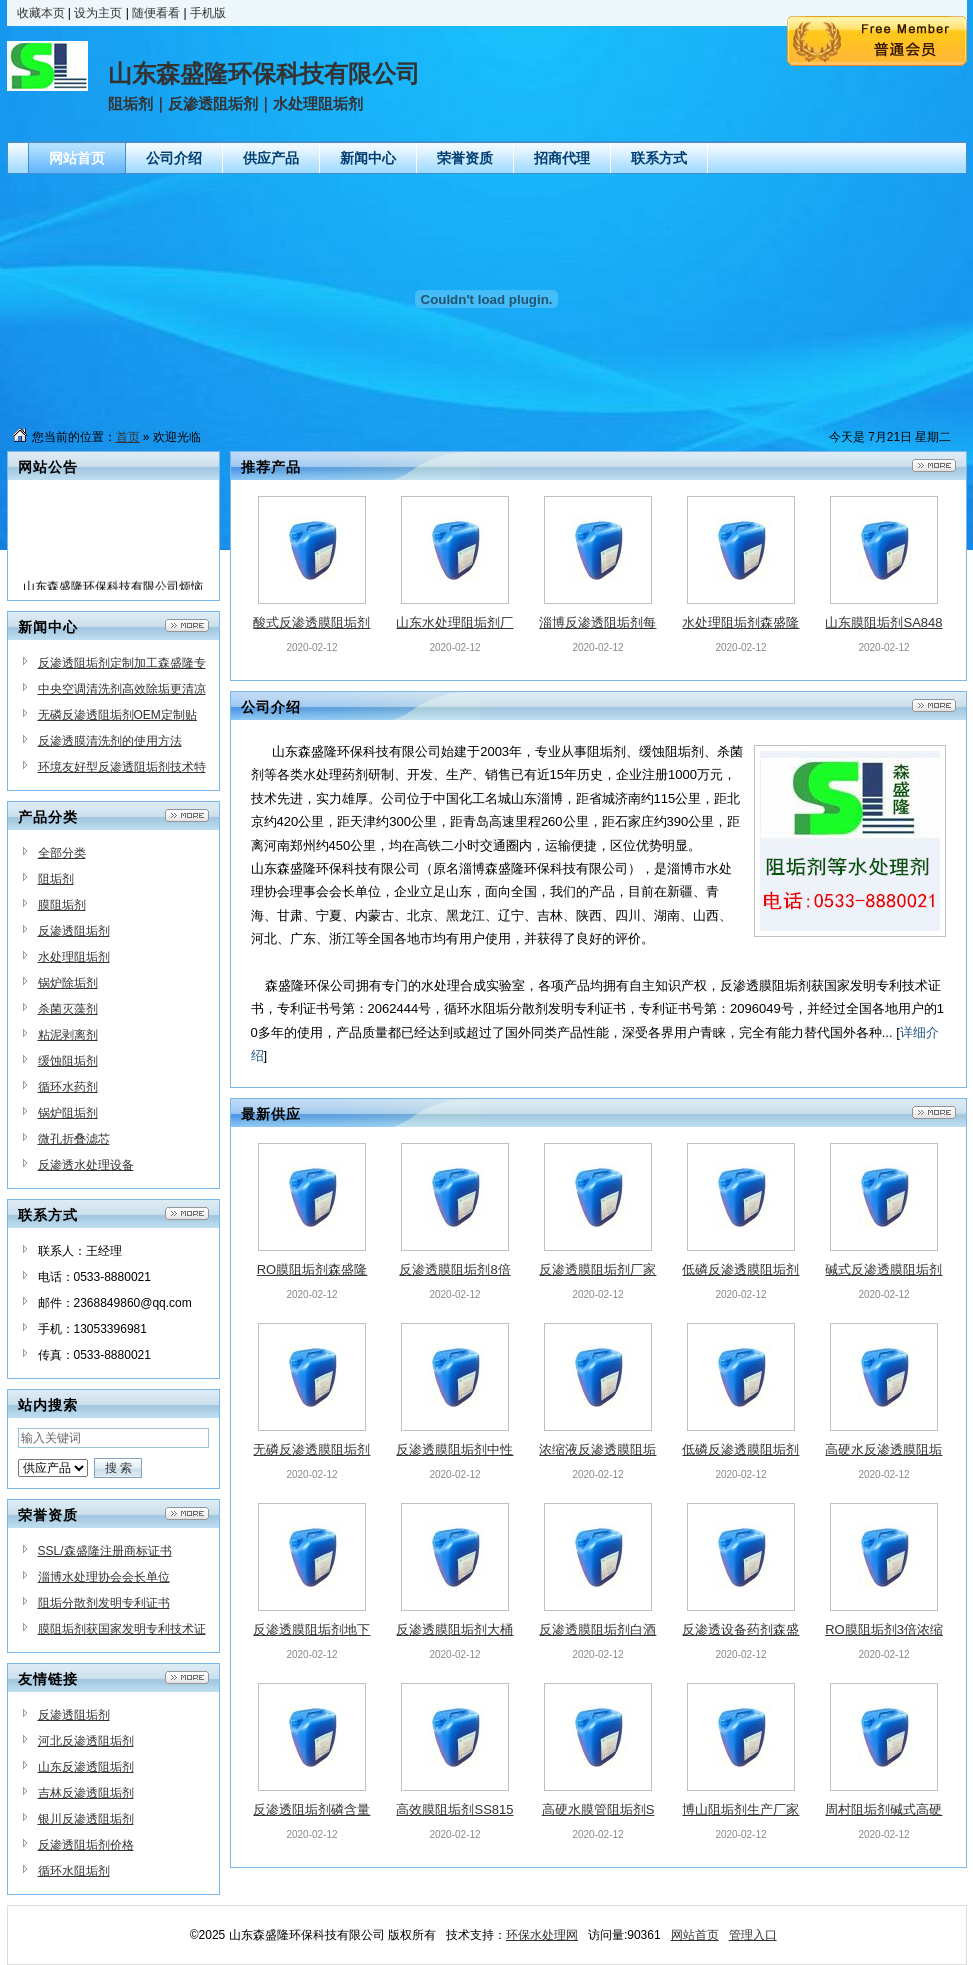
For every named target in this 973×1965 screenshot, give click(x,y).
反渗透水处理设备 (86, 1165)
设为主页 (98, 13)
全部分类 (62, 853)
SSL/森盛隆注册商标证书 (105, 1551)
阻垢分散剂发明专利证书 (104, 1603)
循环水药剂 (68, 1087)
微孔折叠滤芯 (74, 1139)
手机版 (208, 13)
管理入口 (753, 1935)
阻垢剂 (56, 879)
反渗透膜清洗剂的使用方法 (110, 741)
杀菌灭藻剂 (68, 1009)
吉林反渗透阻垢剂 (86, 1793)
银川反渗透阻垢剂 (86, 1819)
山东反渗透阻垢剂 (86, 1767)
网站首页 (695, 1935)
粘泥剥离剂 (68, 1035)
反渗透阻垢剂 (74, 931)
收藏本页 (41, 13)
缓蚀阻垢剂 (68, 1061)
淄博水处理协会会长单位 (104, 1577)
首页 (128, 437)
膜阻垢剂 (62, 905)
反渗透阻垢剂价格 (86, 1845)
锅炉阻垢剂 (68, 1113)
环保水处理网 (542, 1935)
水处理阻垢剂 (74, 957)
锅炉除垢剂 (68, 983)
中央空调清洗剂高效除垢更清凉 (122, 689)
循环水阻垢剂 (74, 1871)
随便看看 (156, 13)
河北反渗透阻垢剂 (86, 1741)
